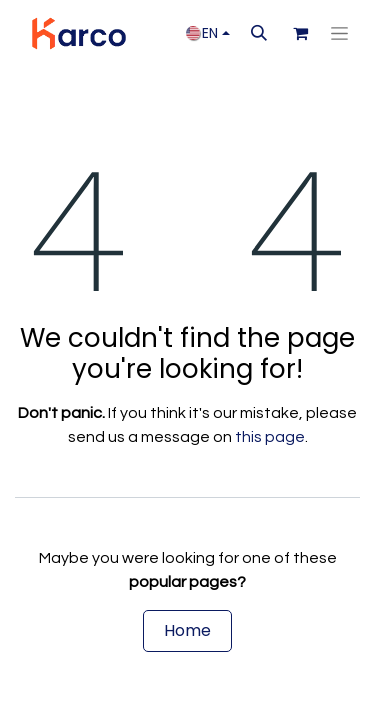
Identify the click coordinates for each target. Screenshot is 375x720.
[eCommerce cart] (300, 33)
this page (270, 437)
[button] (259, 33)
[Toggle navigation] (339, 34)
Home (187, 630)
